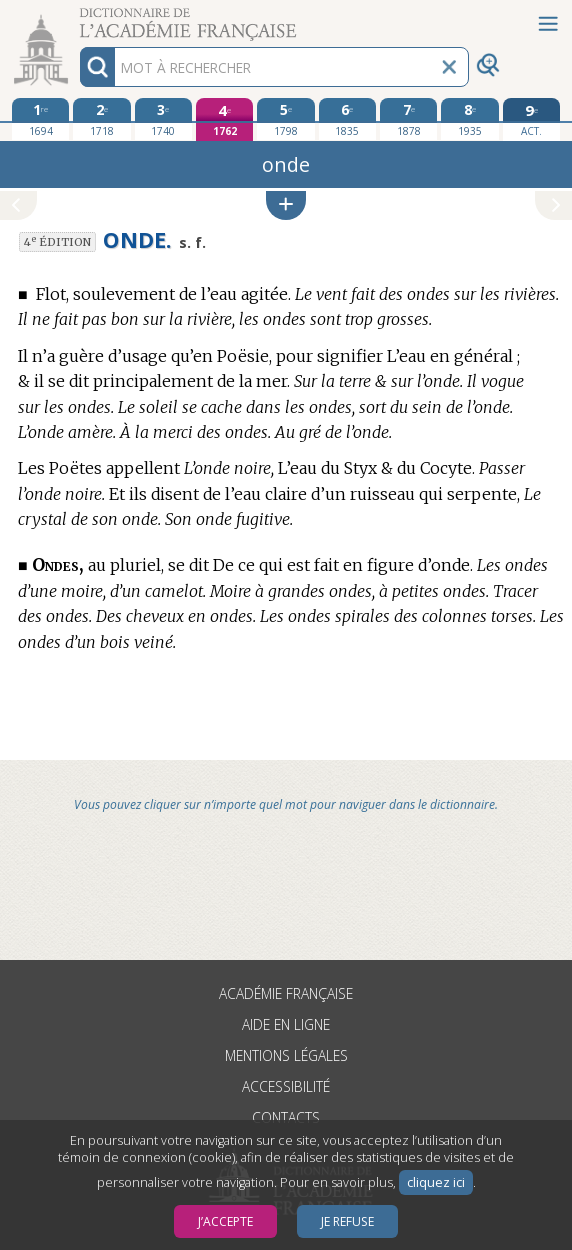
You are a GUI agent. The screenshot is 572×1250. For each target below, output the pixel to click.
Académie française (286, 993)
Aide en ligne (286, 1024)
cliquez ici (436, 1182)
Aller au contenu (78, 17)
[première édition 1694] (41, 119)
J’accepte (225, 1221)
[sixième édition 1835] (348, 119)
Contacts (286, 1117)
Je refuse (347, 1221)
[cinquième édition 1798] (286, 119)
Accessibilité (286, 1086)
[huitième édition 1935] (470, 119)
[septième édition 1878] (409, 119)
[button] (286, 205)
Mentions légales (286, 1055)
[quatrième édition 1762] (225, 119)
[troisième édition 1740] (164, 119)
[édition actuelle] (532, 119)
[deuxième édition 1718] (102, 119)
